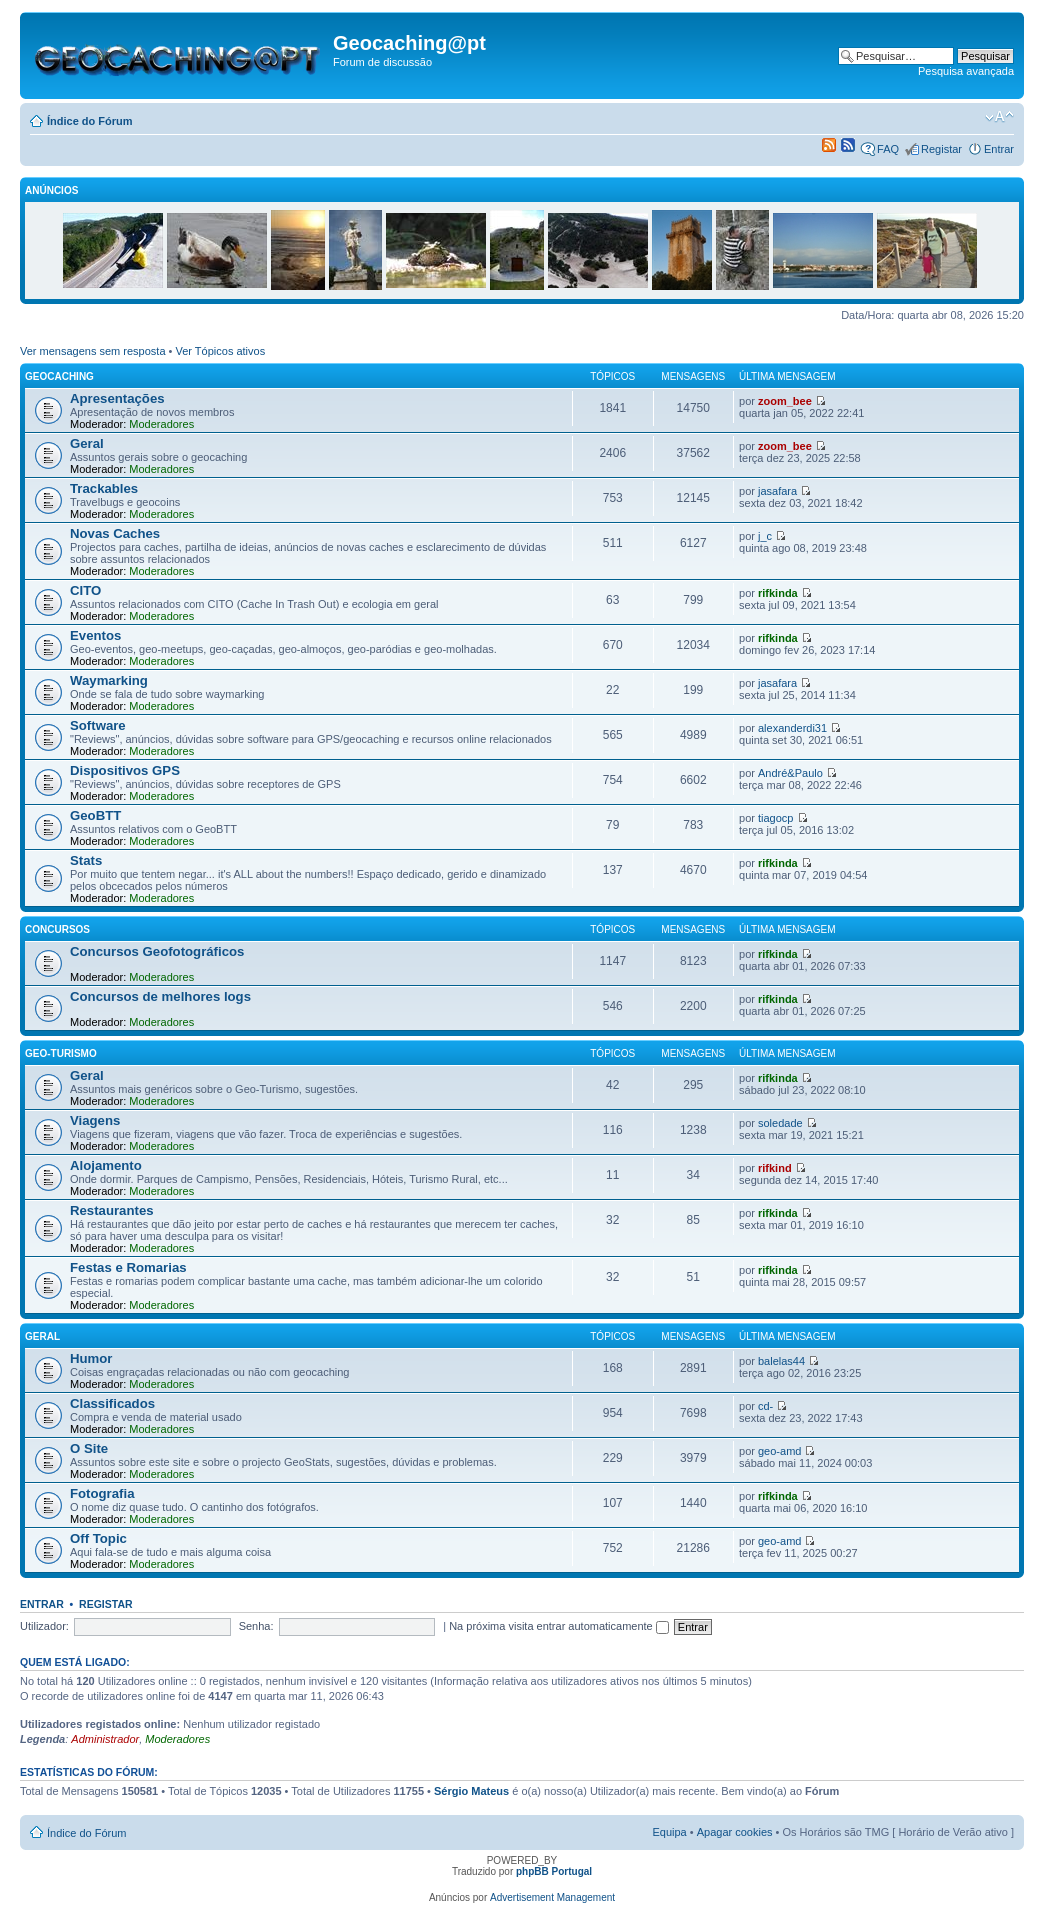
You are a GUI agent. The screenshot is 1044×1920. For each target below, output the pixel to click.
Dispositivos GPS (125, 770)
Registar (941, 149)
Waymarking (109, 680)
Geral (87, 443)
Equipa (669, 1832)
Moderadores (161, 424)
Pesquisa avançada (966, 71)
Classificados (112, 1403)
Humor (91, 1358)
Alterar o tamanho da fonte (999, 117)
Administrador (105, 1739)
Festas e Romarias (128, 1267)
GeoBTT (95, 815)
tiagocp (775, 818)
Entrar (999, 149)
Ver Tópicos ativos (221, 351)
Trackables (104, 488)
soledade (780, 1123)
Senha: (256, 1626)
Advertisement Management (552, 1897)
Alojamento (106, 1165)
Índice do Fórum (90, 121)
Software (98, 725)
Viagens (95, 1120)
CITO (85, 590)
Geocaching (59, 376)
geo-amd (779, 1451)
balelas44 (781, 1361)
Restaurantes (112, 1210)
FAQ (888, 149)
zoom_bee (785, 401)
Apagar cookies (735, 1832)
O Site (89, 1448)
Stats (86, 860)
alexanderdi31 (792, 728)
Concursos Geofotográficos (157, 951)
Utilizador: (44, 1626)
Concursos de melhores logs (160, 996)
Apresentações (117, 398)
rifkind (775, 1168)
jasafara (777, 491)
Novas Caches (115, 533)
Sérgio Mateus (471, 1791)
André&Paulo (790, 773)
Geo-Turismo (61, 1053)
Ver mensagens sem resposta (93, 351)
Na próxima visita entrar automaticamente (559, 1626)
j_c (765, 536)
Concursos (57, 929)
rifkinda (778, 593)
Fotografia (102, 1493)
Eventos (95, 635)
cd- (765, 1406)
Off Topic (98, 1538)
